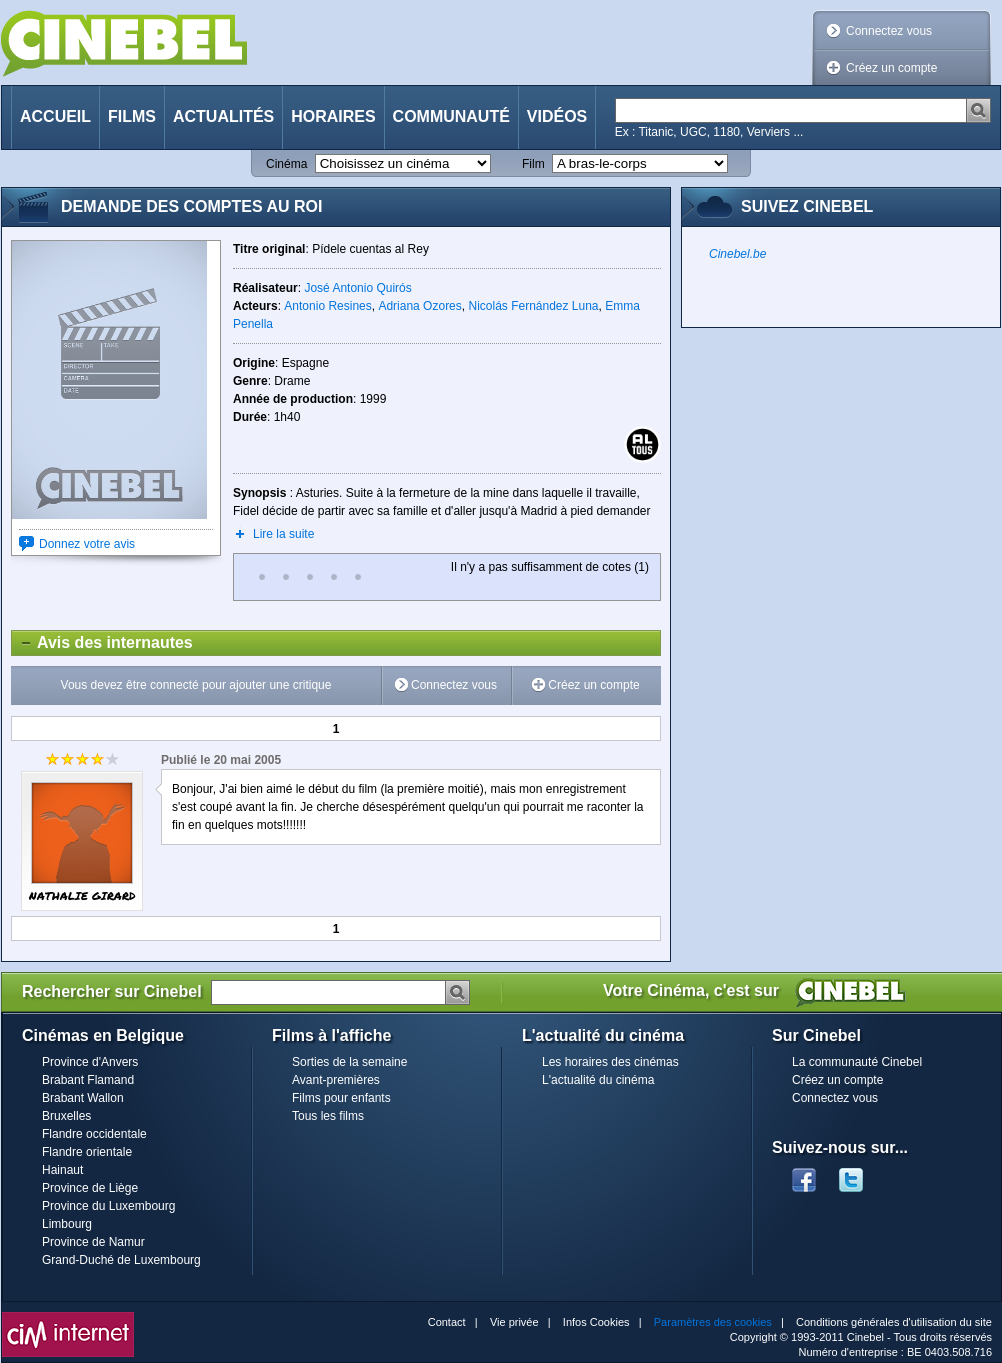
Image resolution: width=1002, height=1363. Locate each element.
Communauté (451, 116)
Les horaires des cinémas (610, 1062)
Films (132, 116)
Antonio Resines (327, 306)
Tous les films (328, 1116)
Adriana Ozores (419, 306)
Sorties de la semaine (349, 1062)
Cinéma (286, 164)
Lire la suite (283, 534)
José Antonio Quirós (357, 288)
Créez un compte (891, 68)
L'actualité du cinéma (598, 1080)
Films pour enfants (341, 1098)
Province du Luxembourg (108, 1206)
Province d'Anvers (90, 1062)
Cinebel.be (737, 254)
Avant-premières (336, 1080)
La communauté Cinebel (857, 1062)
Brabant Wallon (83, 1098)
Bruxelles (66, 1116)
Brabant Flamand (88, 1080)
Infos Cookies (596, 1322)
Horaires (333, 116)
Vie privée (514, 1322)
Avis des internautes (102, 643)
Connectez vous (889, 31)
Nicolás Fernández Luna (533, 306)
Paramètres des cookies (713, 1322)
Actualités (223, 116)
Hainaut (62, 1170)
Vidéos (557, 116)
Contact (447, 1322)
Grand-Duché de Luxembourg (121, 1260)
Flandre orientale (87, 1152)
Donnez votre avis (87, 544)
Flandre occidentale (94, 1134)
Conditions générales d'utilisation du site (894, 1322)
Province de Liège (90, 1188)
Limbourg (67, 1224)
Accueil (55, 116)
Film (533, 164)
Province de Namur (93, 1242)
